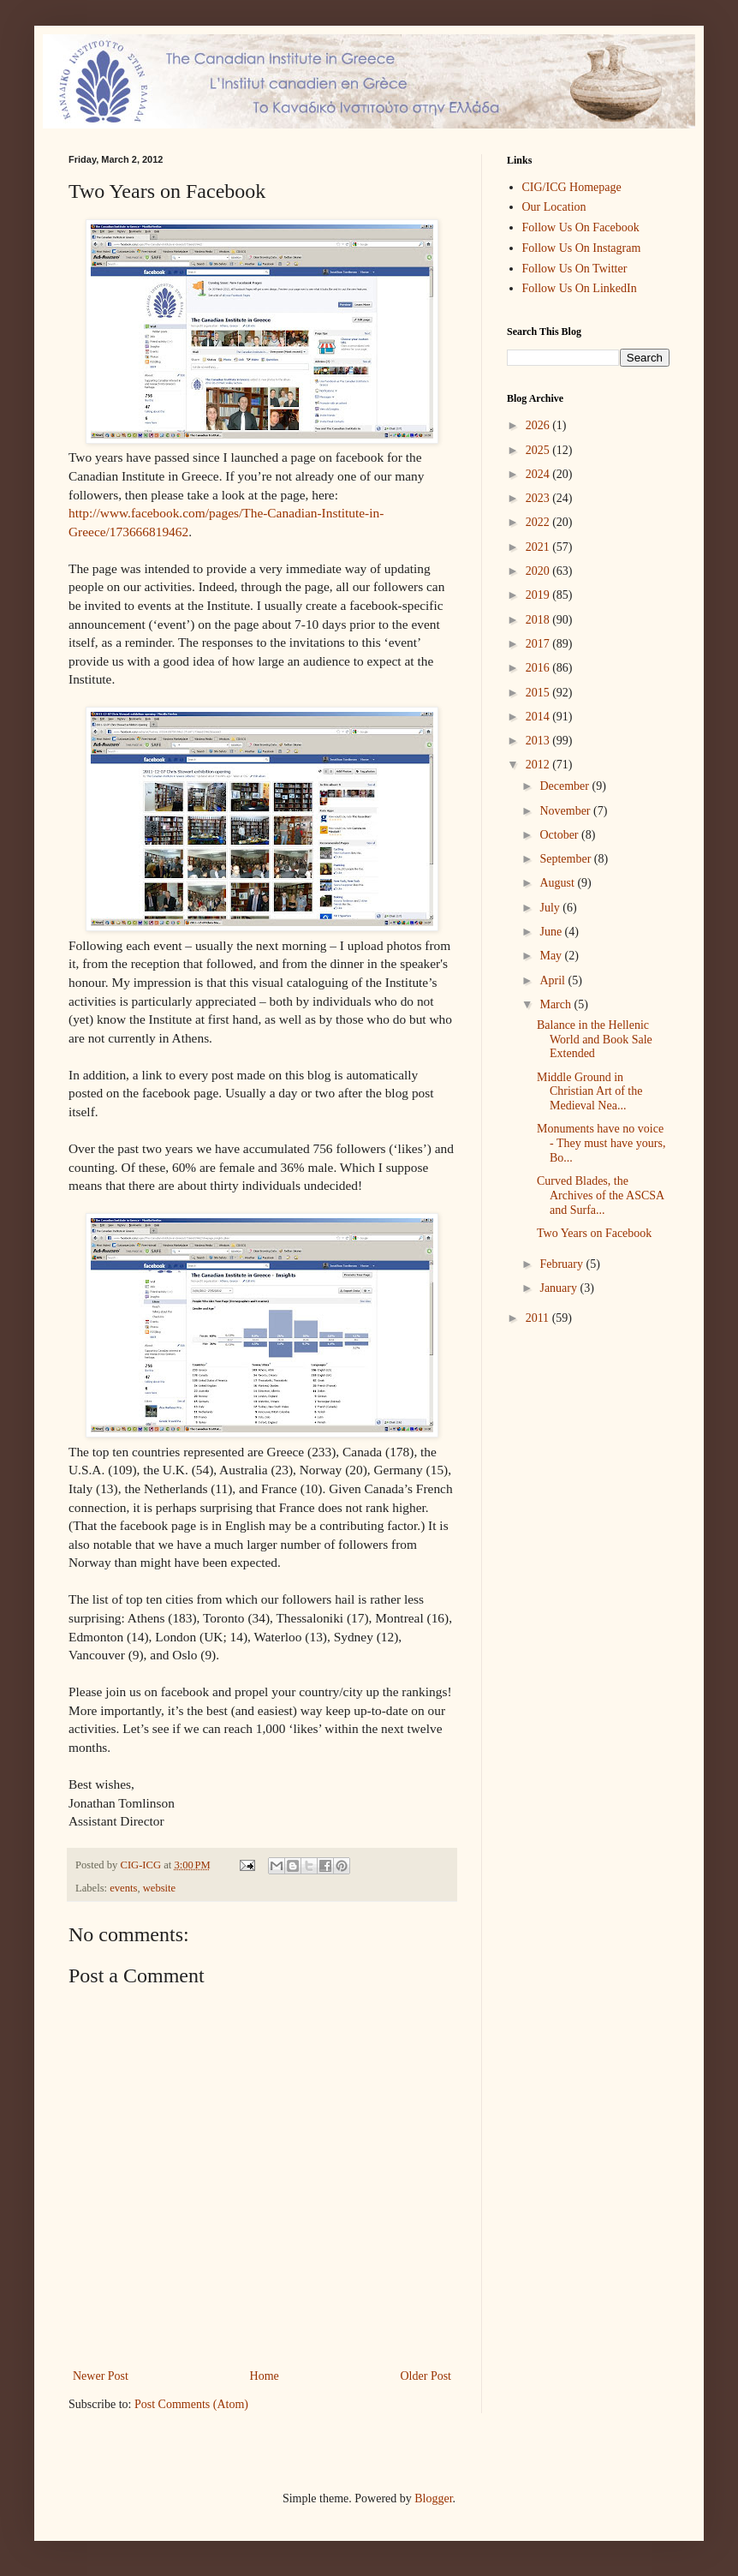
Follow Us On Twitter (575, 268)
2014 (539, 716)
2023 (539, 498)
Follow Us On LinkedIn (579, 288)
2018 (539, 619)
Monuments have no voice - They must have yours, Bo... (601, 1143)
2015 (539, 692)
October (560, 834)
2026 (539, 425)
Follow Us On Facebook (581, 227)
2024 (539, 474)
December (565, 786)
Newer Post (100, 2376)
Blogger (433, 2498)
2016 (539, 667)
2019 (539, 595)
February (562, 1264)
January (559, 1288)
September (566, 858)
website (159, 1888)
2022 (539, 522)
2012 (539, 764)
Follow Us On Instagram (581, 248)
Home (264, 2376)
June (551, 931)
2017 (539, 643)
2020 (539, 571)
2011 (539, 1318)
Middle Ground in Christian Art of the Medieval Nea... (590, 1092)
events (123, 1888)
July (550, 907)
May (551, 955)
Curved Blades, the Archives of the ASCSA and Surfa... (600, 1195)
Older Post (426, 2376)
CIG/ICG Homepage (572, 187)
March (556, 1004)
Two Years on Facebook (594, 1233)
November (566, 810)
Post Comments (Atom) (191, 2404)
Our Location (554, 206)
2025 (539, 450)
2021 (539, 547)
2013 (539, 740)
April (553, 980)
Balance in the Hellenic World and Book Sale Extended (594, 1040)
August (558, 882)
